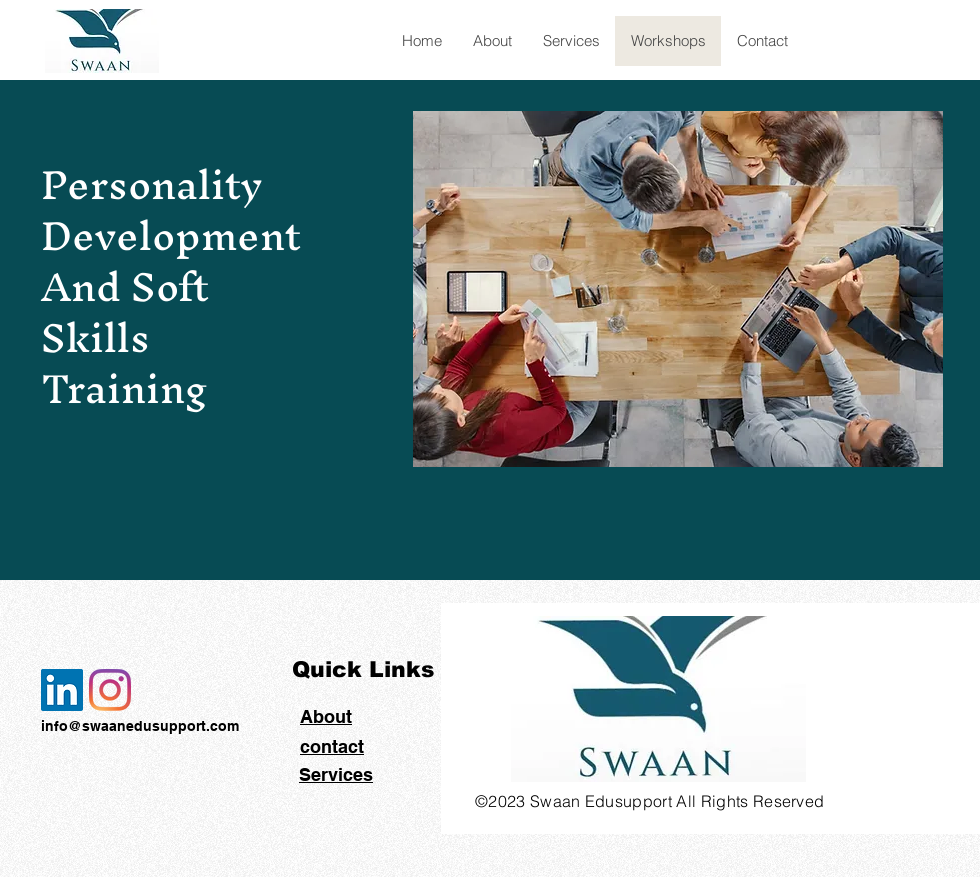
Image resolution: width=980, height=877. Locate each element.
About (326, 716)
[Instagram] (110, 690)
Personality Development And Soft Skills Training (171, 286)
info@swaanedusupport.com (140, 726)
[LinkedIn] (62, 690)
